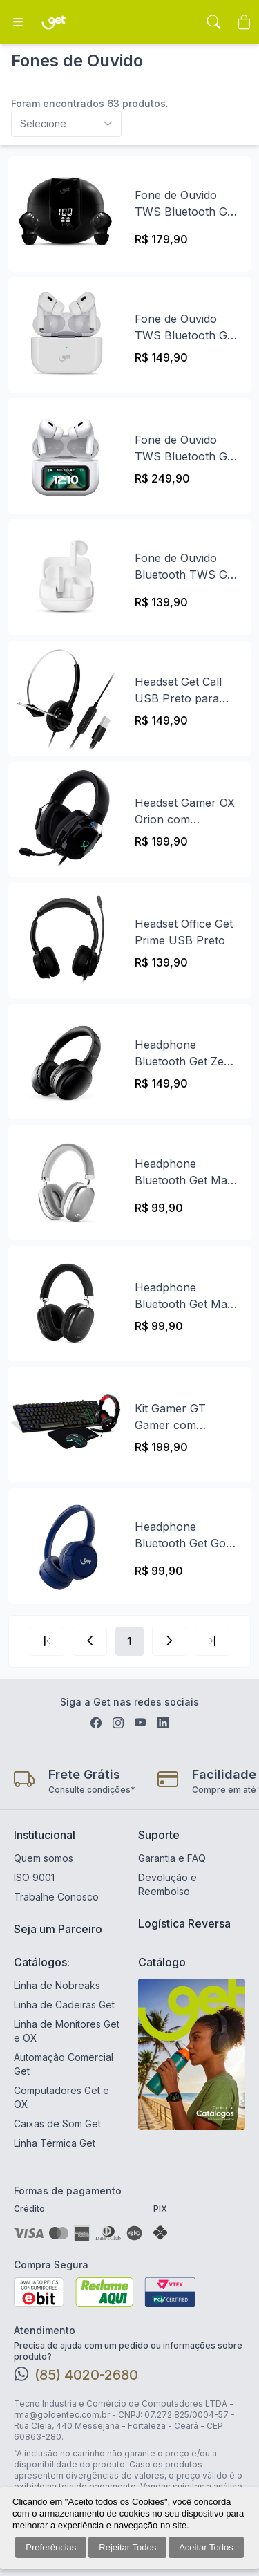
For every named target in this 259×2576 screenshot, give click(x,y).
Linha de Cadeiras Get (64, 2004)
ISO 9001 (34, 1877)
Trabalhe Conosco (56, 1897)
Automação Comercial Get (63, 2064)
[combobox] (129, 124)
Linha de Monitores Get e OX (66, 2031)
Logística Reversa (184, 1923)
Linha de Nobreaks (57, 1985)
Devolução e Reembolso (167, 1884)
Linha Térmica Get (54, 2143)
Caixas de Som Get (57, 2123)
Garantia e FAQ (172, 1858)
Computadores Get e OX (61, 2097)
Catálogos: (42, 1962)
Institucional (44, 1835)
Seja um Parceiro (58, 1929)
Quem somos (43, 1858)
